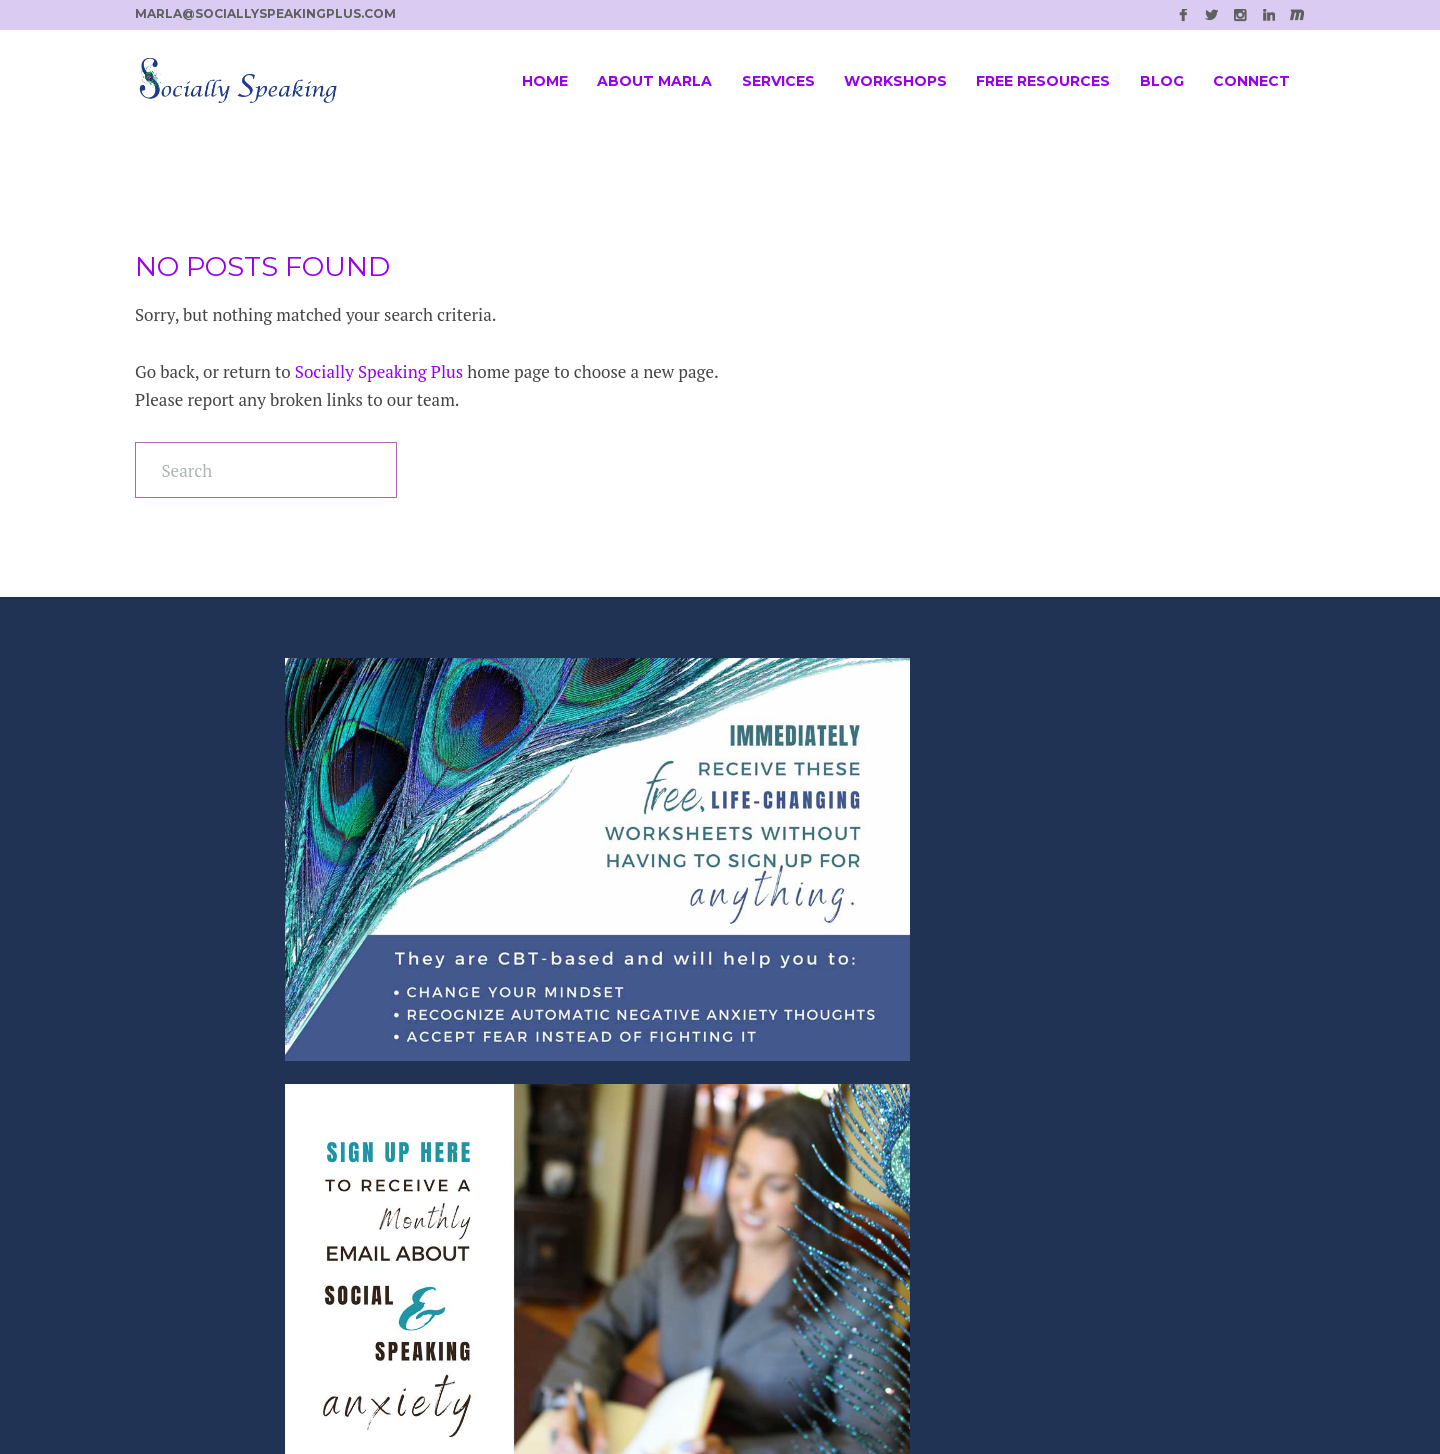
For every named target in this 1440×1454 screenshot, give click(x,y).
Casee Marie (1001, 1391)
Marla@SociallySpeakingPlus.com (864, 1193)
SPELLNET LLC (764, 1391)
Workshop (492, 1140)
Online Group (505, 1200)
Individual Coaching (530, 1170)
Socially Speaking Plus (379, 371)
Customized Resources (538, 1259)
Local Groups (503, 1229)
